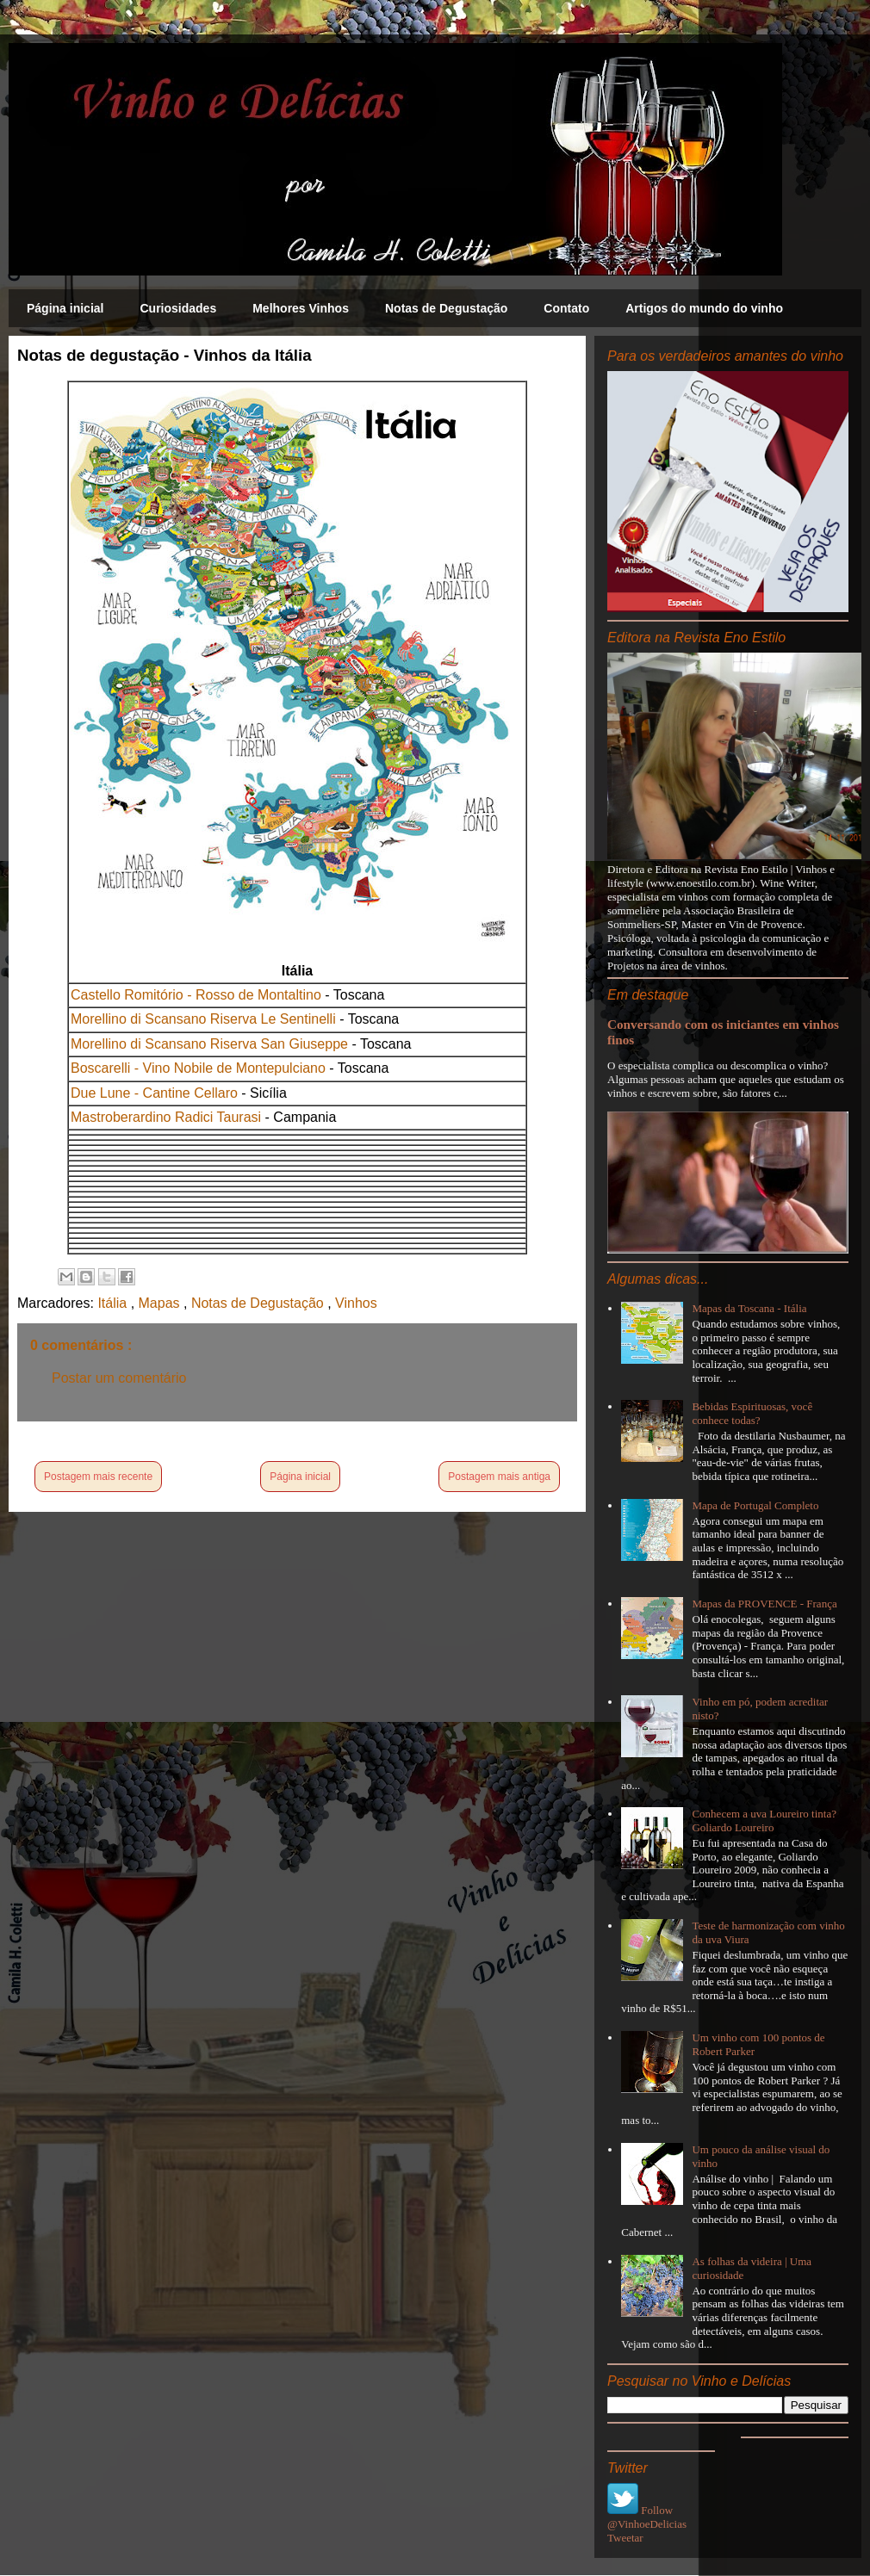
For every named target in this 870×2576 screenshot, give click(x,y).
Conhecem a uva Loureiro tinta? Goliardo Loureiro (764, 1820)
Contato (566, 308)
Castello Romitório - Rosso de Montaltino (196, 995)
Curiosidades (178, 308)
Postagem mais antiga (499, 1477)
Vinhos (356, 1303)
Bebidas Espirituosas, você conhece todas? (752, 1413)
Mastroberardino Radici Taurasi (166, 1117)
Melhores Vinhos (300, 308)
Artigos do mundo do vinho (704, 308)
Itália (113, 1303)
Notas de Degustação (446, 308)
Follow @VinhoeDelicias (647, 2517)
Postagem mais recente (98, 1477)
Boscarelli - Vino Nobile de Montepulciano (198, 1068)
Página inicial (65, 308)
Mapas (161, 1303)
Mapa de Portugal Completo (755, 1505)
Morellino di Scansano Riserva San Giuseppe (209, 1044)
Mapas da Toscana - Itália (749, 1308)
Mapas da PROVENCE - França (764, 1603)
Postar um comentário (119, 1378)
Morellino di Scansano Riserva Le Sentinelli (203, 1019)
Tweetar (625, 2537)
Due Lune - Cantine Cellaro (154, 1093)
